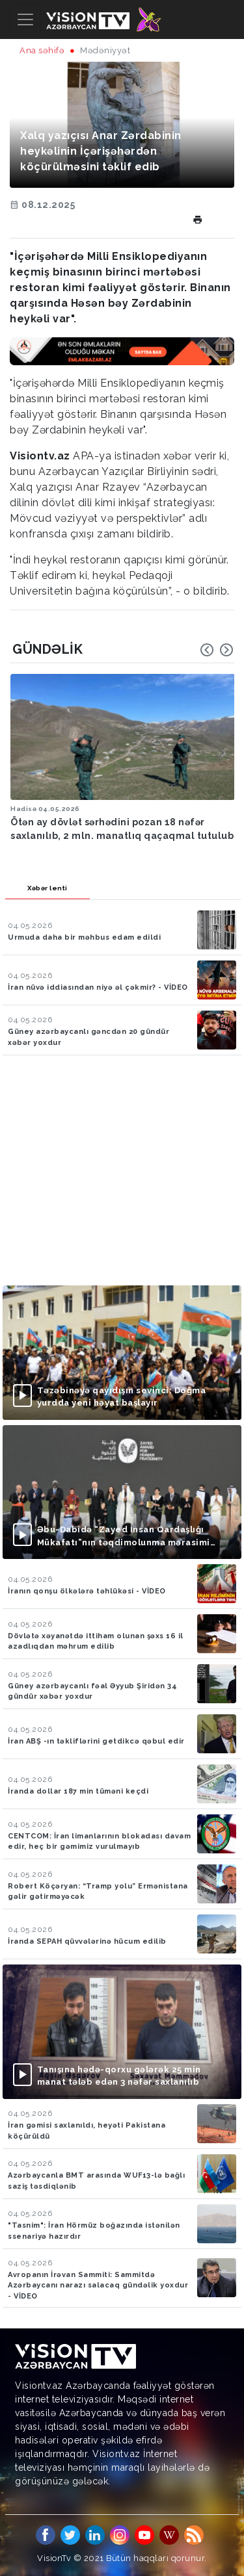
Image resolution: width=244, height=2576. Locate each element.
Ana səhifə (42, 50)
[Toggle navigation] (25, 19)
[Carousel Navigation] (216, 650)
